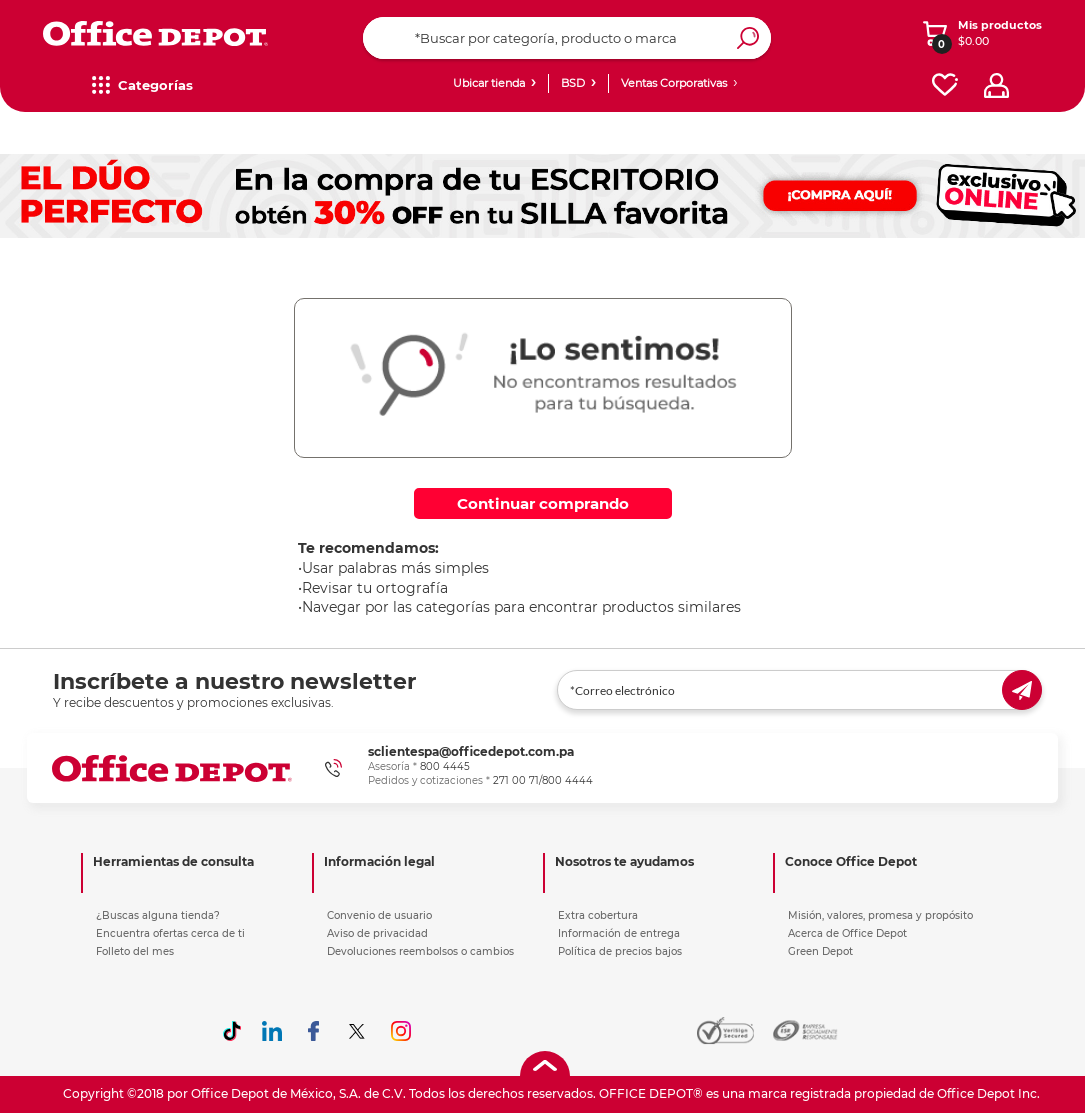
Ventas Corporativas (674, 83)
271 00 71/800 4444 (543, 780)
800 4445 (445, 766)
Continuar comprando (543, 503)
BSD (573, 83)
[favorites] (945, 85)
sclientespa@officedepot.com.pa (471, 751)
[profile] (996, 85)
